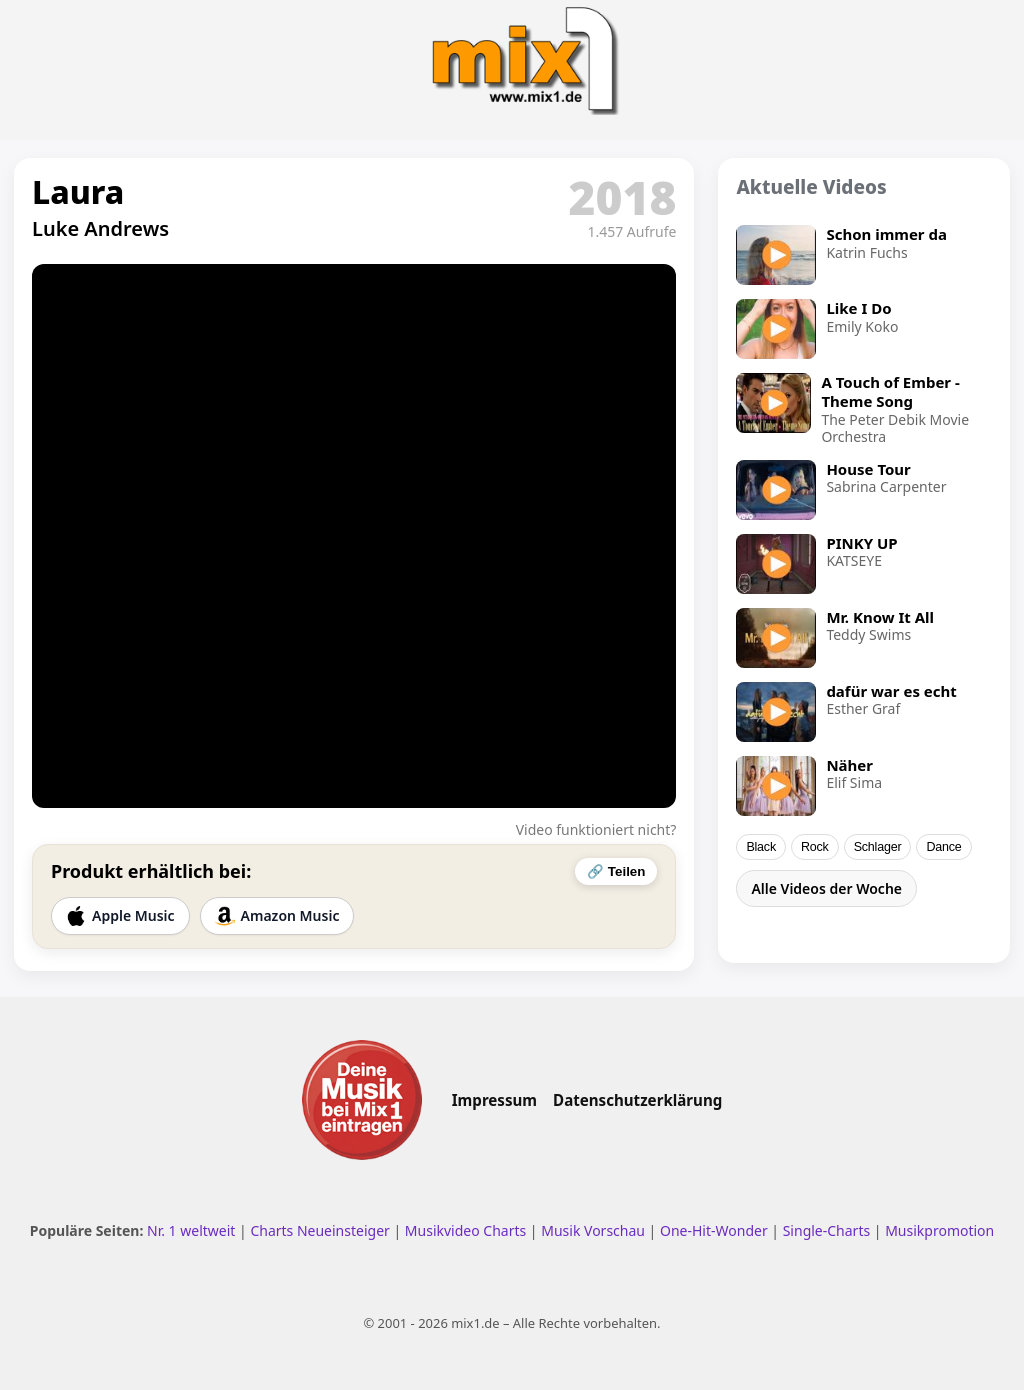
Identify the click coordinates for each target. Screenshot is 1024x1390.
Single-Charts (826, 1230)
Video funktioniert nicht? (596, 829)
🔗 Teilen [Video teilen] (616, 871)
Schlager (878, 847)
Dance (943, 847)
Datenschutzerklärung (637, 1100)
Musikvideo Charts (465, 1230)
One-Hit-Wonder (714, 1230)
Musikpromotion (939, 1230)
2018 (623, 197)
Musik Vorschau (593, 1230)
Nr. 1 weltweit (191, 1230)
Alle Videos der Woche (826, 888)
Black (761, 847)
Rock (815, 847)
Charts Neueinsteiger (319, 1230)
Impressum (494, 1100)
